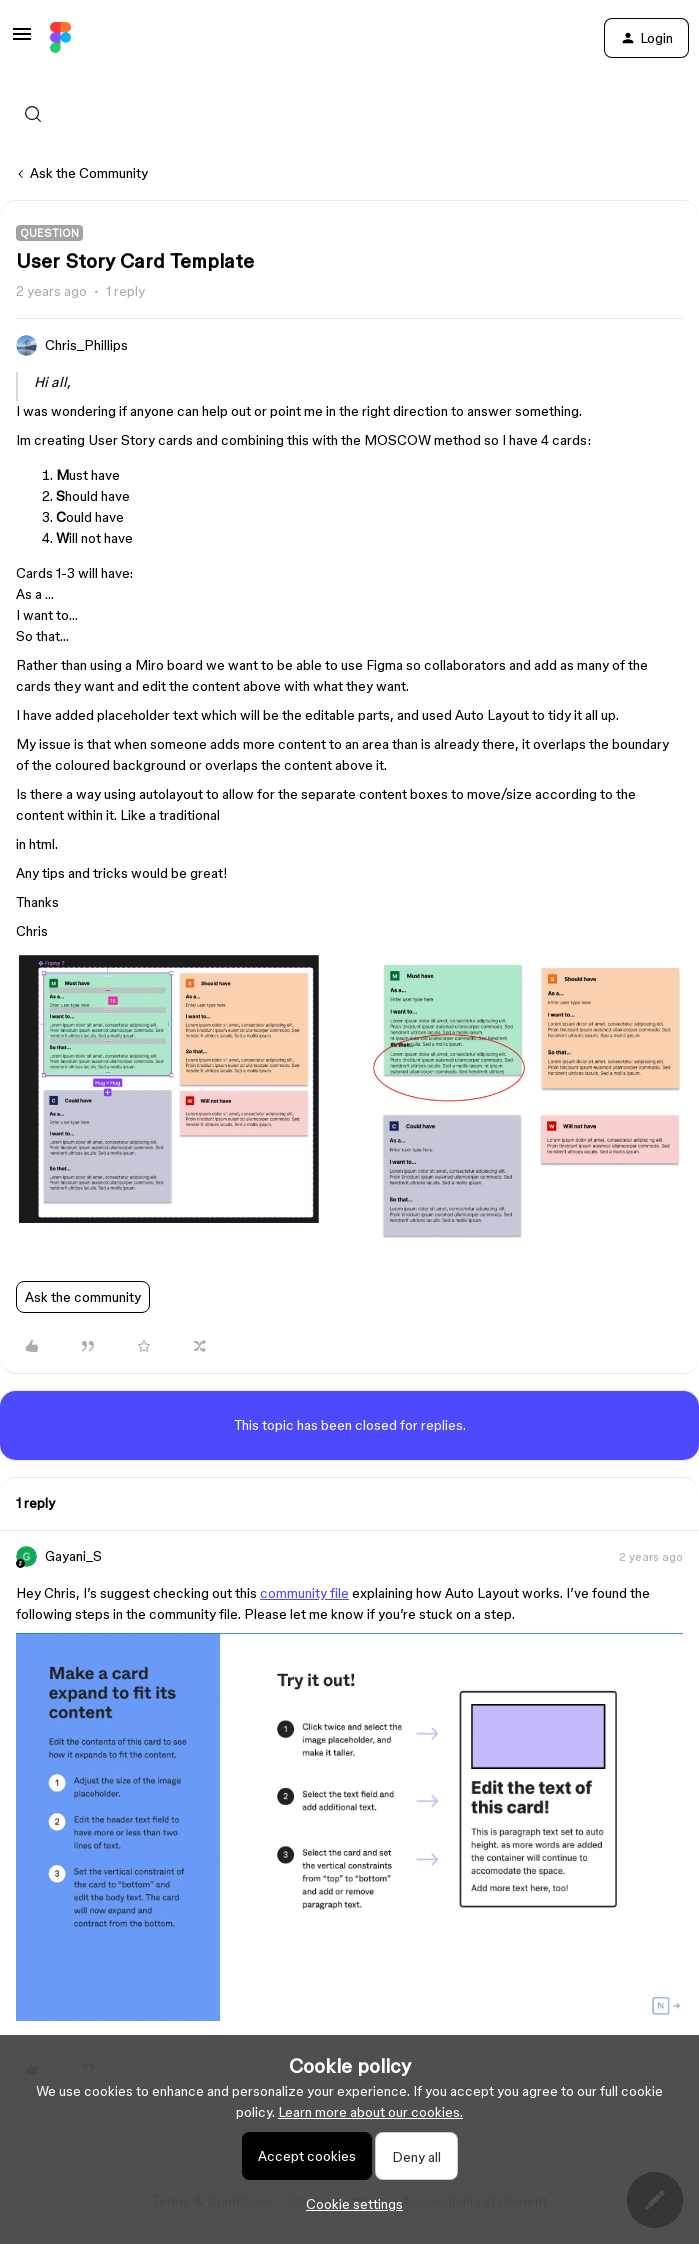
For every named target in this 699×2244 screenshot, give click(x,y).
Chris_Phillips (86, 345)
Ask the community (83, 1297)
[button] (22, 41)
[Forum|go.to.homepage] (60, 38)
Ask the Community (89, 173)
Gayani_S (73, 1556)
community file (304, 1593)
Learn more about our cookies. (370, 2112)
